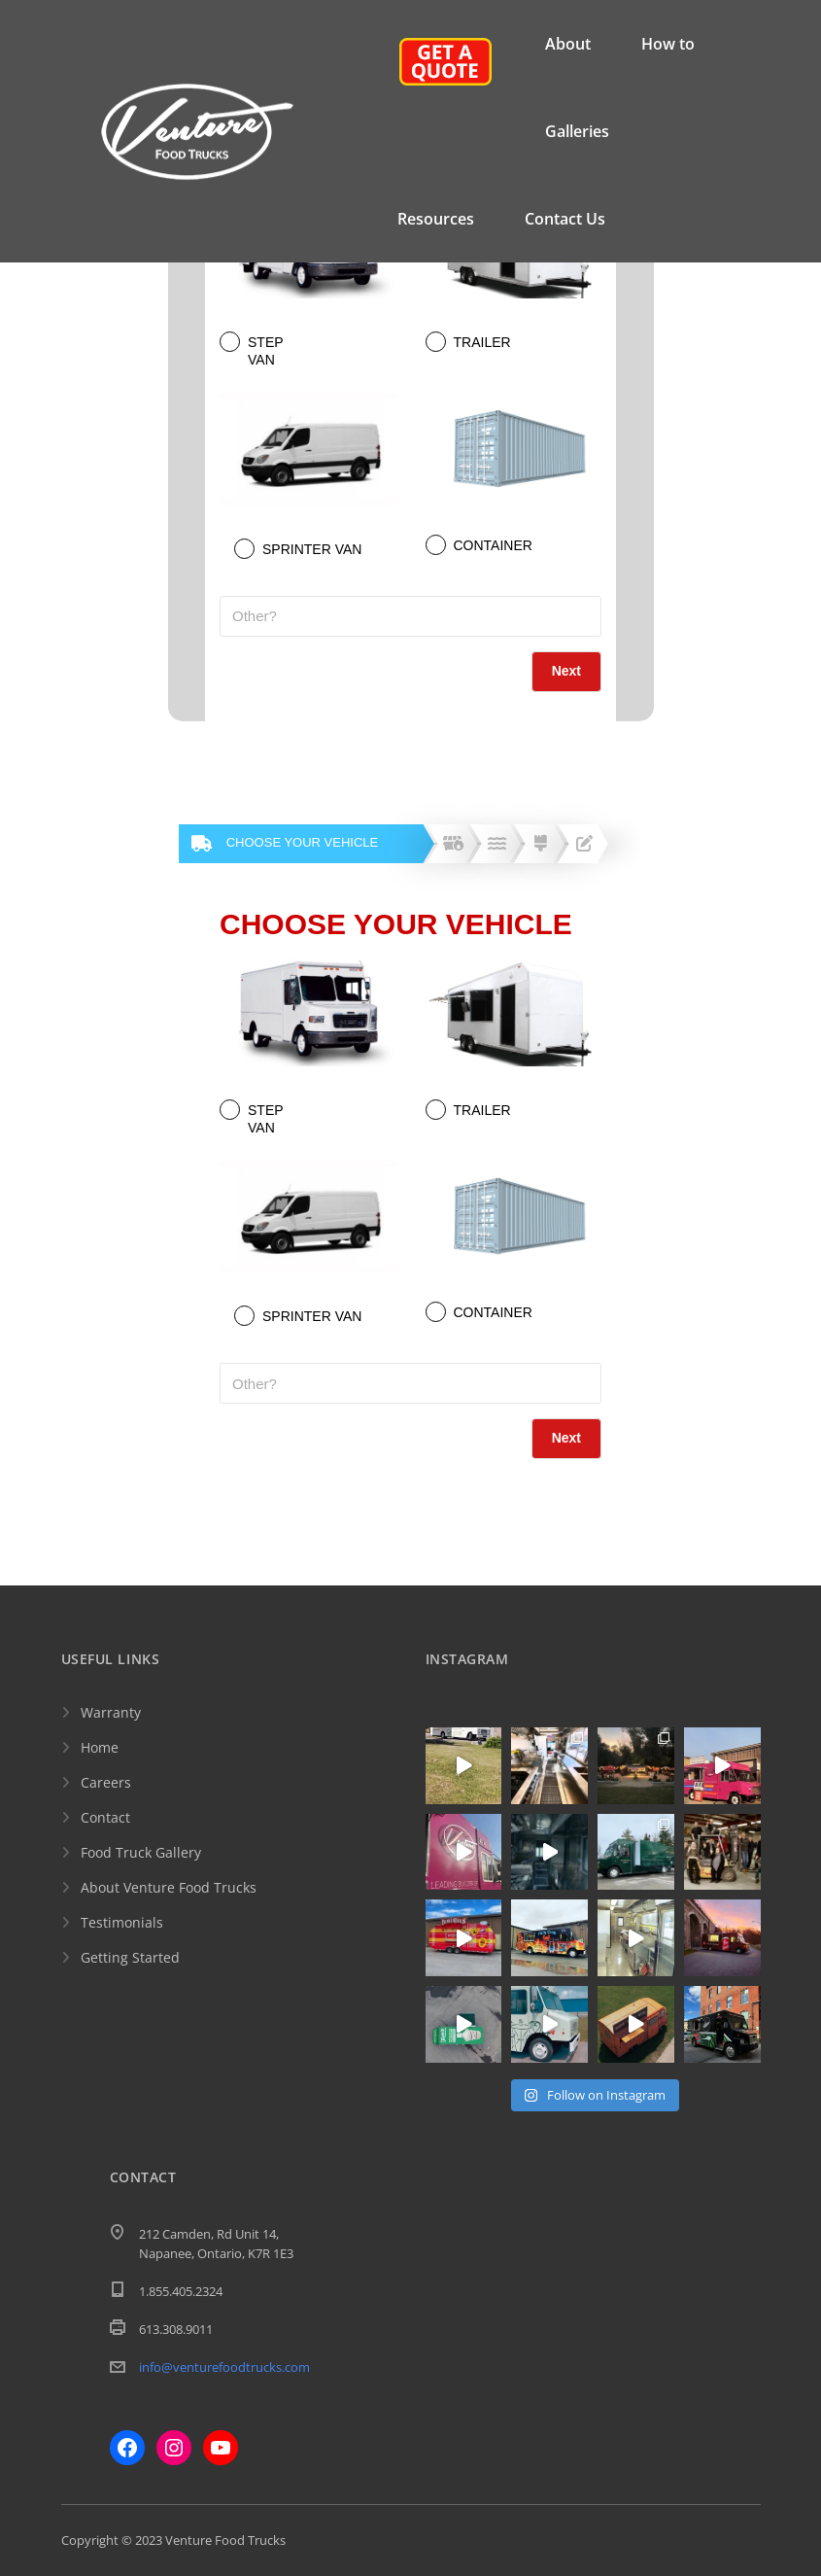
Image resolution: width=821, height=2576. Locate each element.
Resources (435, 218)
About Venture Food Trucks (169, 1887)
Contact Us (565, 218)
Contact (105, 1817)
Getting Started (130, 1957)
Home (100, 1747)
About (568, 43)
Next (566, 671)
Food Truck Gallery (141, 1852)
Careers (106, 1782)
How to (668, 43)
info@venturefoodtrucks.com (224, 2367)
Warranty (111, 1712)
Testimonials (122, 1922)
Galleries (577, 131)
